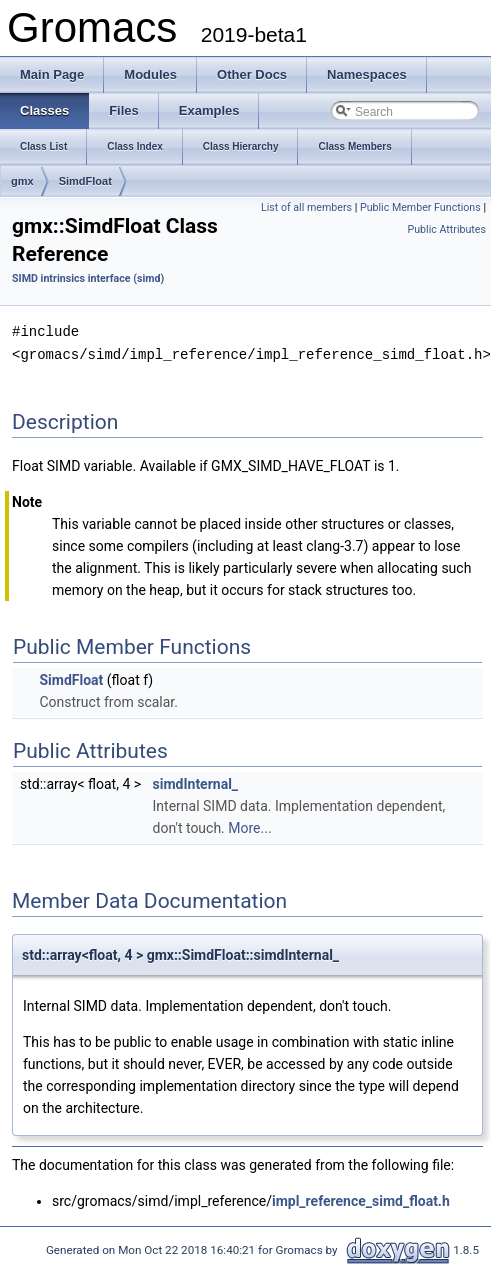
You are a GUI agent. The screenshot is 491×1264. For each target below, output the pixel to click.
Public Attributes (446, 229)
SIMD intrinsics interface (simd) (88, 278)
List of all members (306, 207)
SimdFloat (85, 181)
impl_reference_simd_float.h (361, 1199)
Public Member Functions (420, 207)
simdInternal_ (196, 782)
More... (249, 826)
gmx (22, 181)
